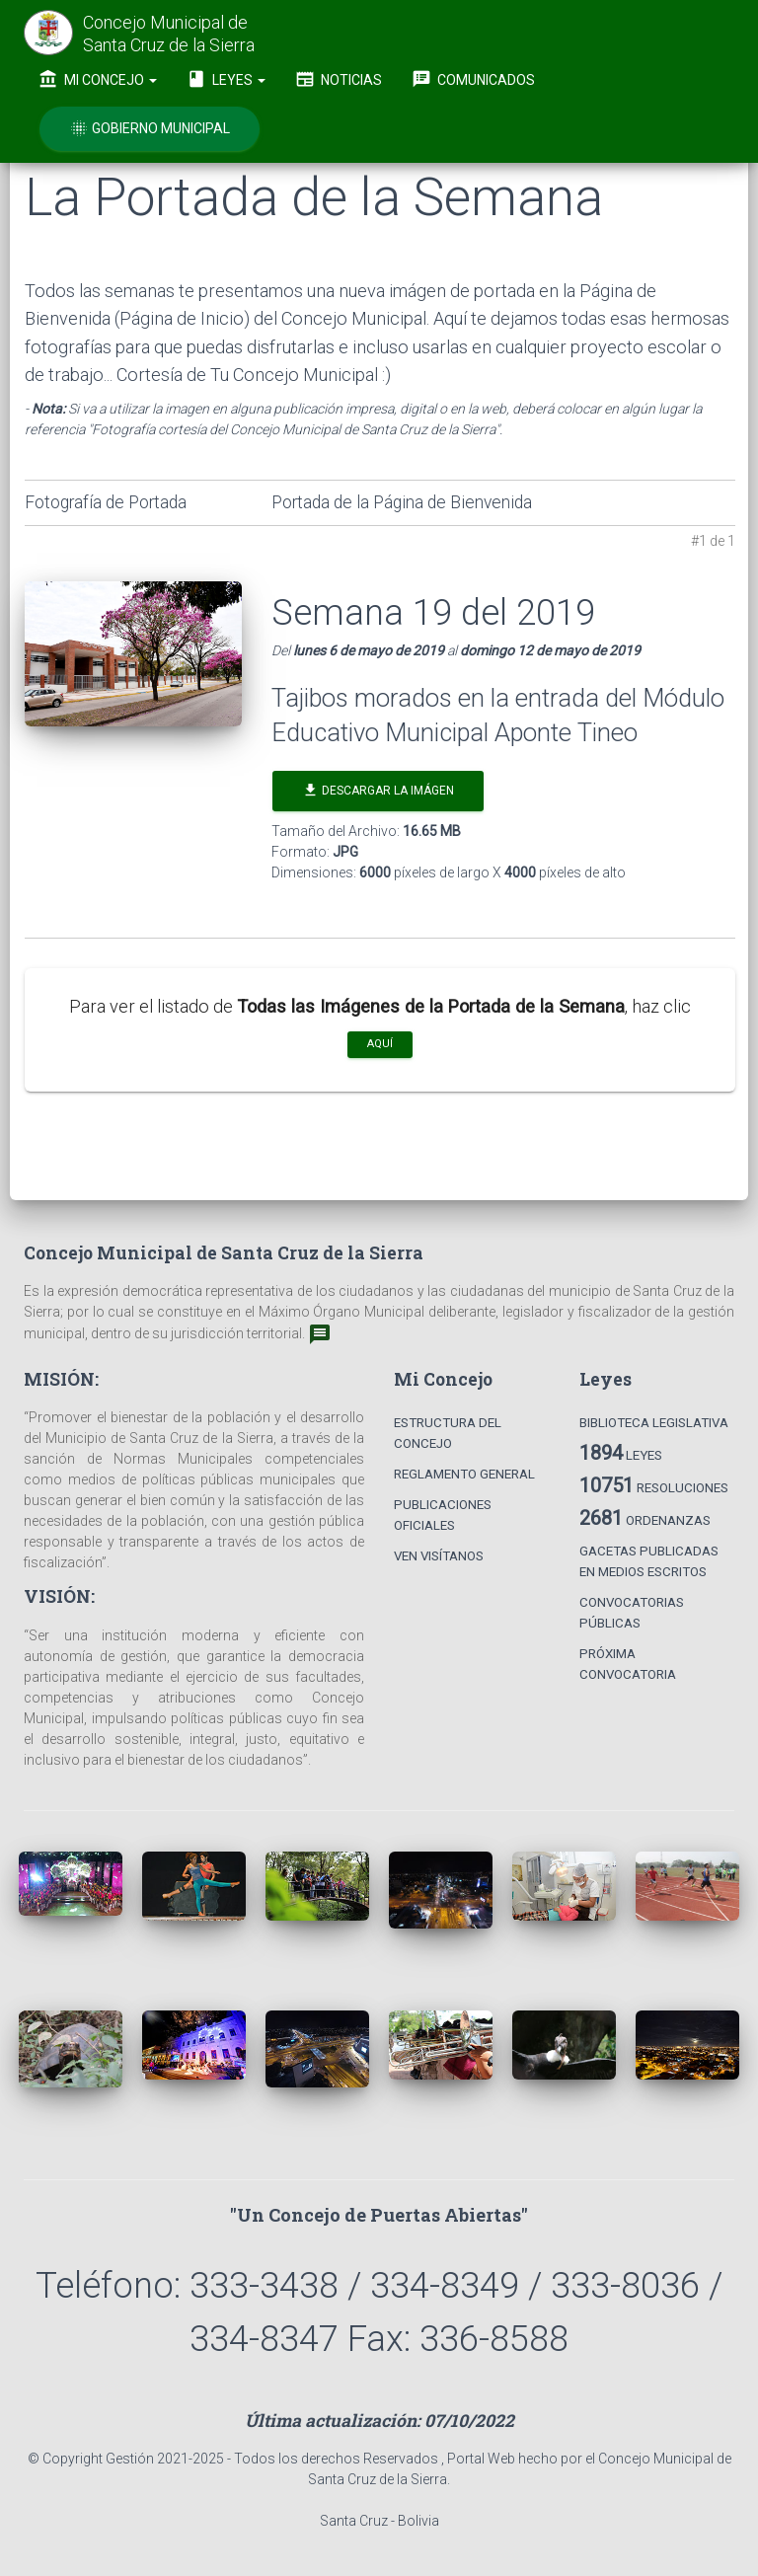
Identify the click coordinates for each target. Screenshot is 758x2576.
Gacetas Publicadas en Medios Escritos (649, 1561)
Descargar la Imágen (378, 790)
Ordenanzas (645, 1518)
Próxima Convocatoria (627, 1664)
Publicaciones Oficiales (443, 1515)
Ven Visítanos (439, 1556)
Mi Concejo (97, 79)
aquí (380, 1043)
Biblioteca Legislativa (653, 1422)
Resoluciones (653, 1485)
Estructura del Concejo (447, 1433)
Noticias (338, 79)
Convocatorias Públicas (631, 1612)
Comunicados (473, 79)
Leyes (226, 79)
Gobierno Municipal (149, 128)
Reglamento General (464, 1474)
